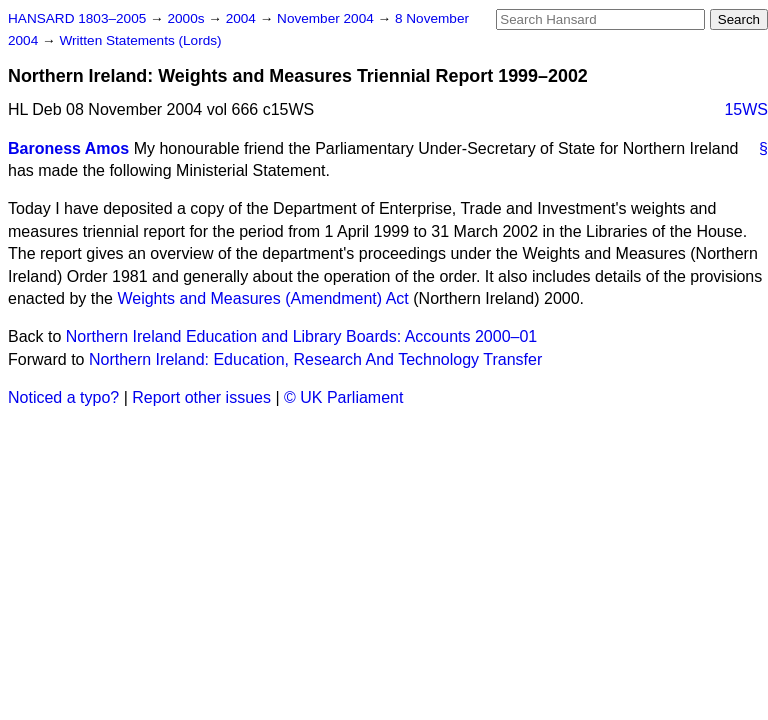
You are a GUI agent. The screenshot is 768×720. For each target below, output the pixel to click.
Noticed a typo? (63, 397)
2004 (243, 18)
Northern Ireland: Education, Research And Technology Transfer (315, 359)
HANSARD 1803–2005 (77, 18)
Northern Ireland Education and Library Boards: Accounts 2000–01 (301, 336)
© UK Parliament (343, 397)
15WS (746, 109)
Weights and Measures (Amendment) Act (262, 298)
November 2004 (327, 18)
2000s (187, 18)
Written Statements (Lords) (140, 40)
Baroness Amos (68, 148)
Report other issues (201, 397)
